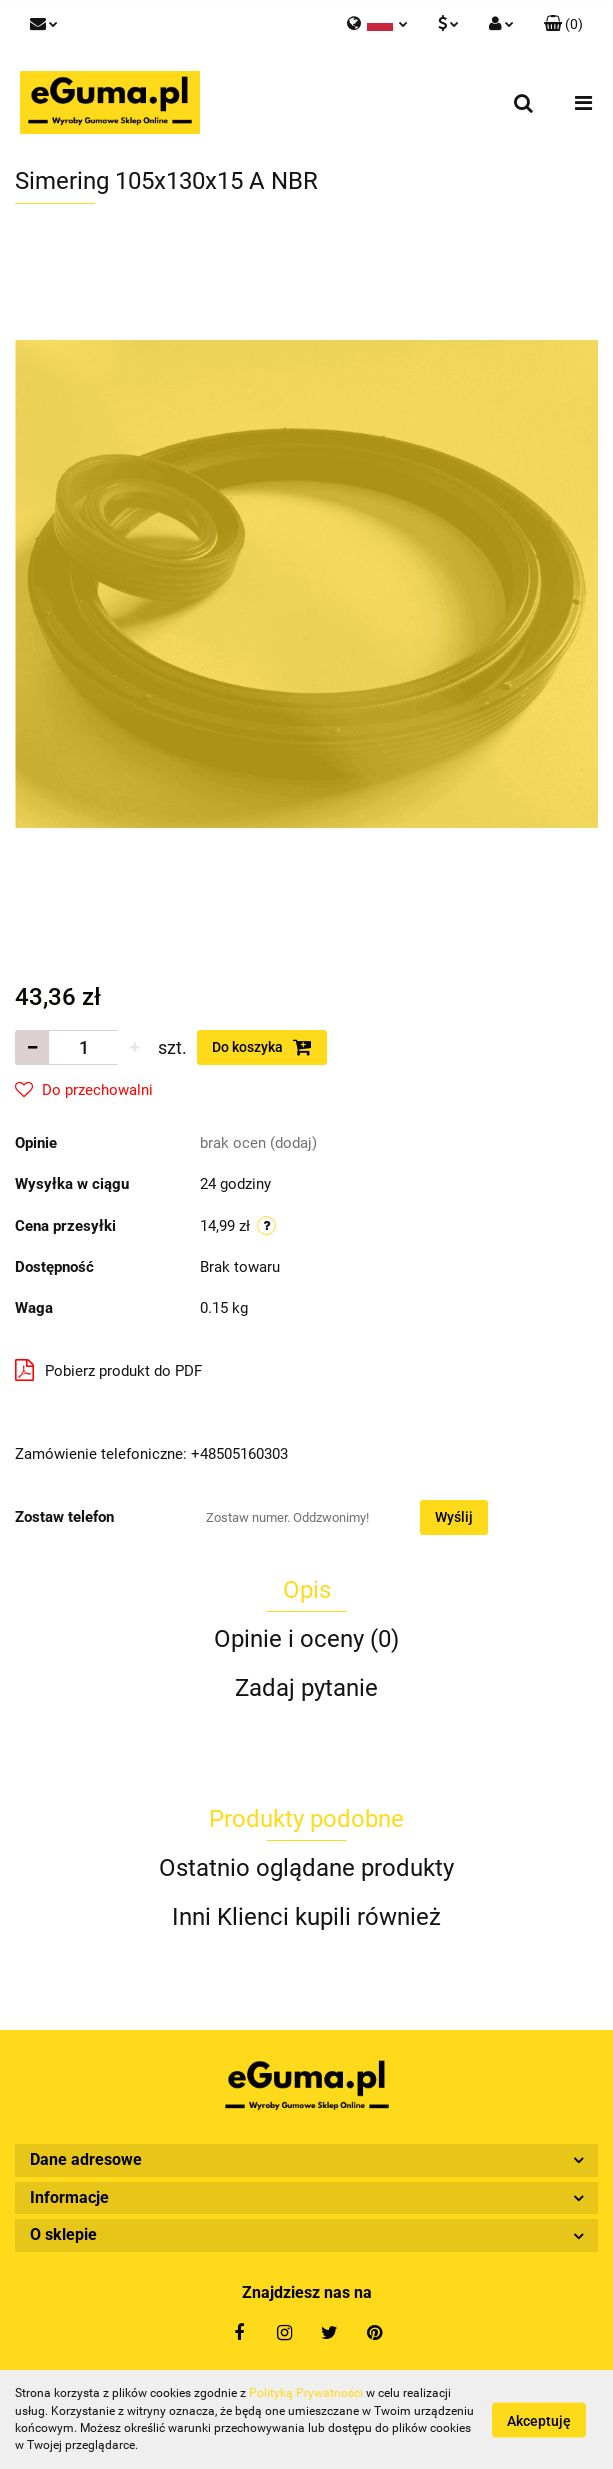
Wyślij (454, 1517)
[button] (563, 25)
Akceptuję (539, 2420)
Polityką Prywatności (306, 2393)
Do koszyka (262, 1047)
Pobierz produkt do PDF (108, 1370)
